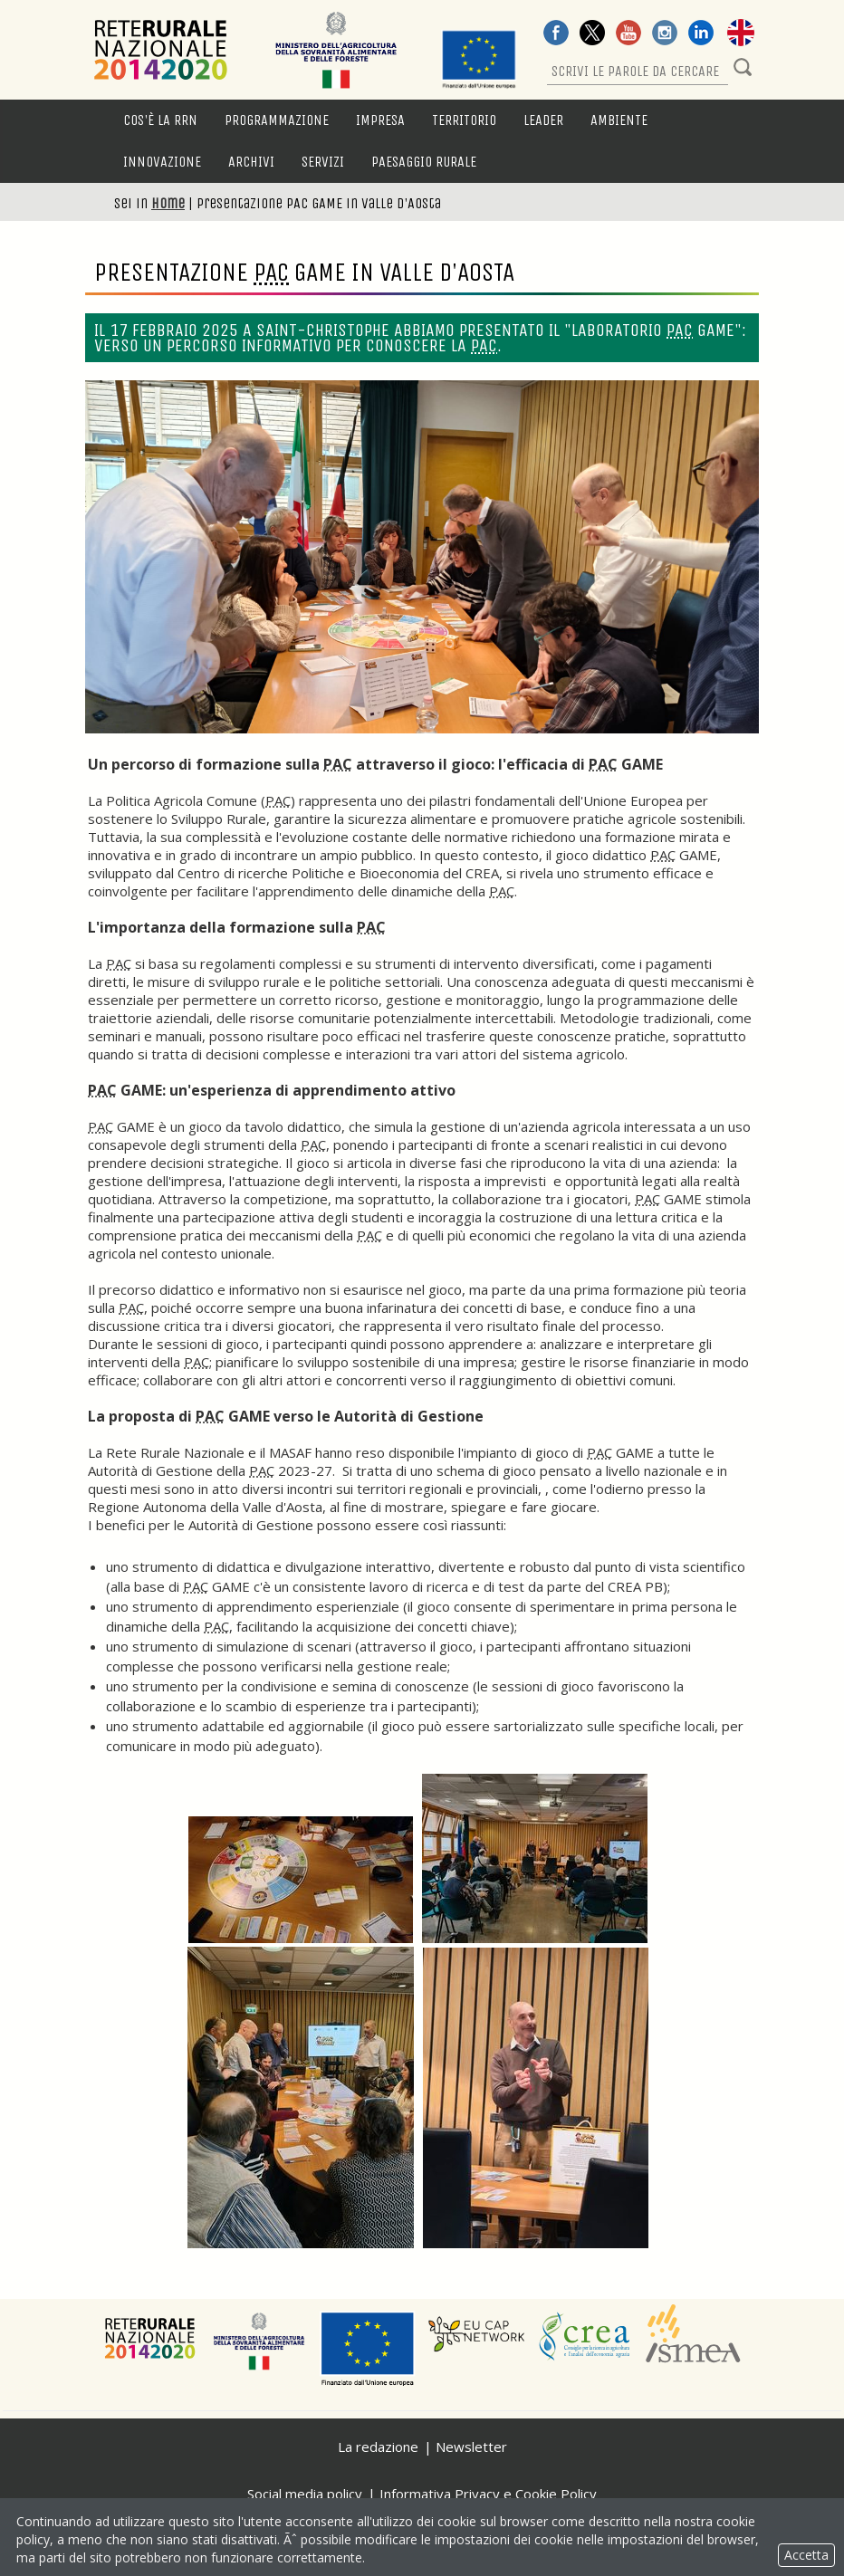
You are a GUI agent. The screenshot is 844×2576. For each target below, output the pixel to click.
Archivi (251, 161)
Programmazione (277, 120)
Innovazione (162, 161)
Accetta (806, 2554)
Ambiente (618, 120)
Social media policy (304, 2494)
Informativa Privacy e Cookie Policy (488, 2494)
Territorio (464, 120)
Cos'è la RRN (160, 120)
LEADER (543, 120)
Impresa (380, 120)
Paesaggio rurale (423, 161)
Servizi (323, 161)
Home (168, 203)
